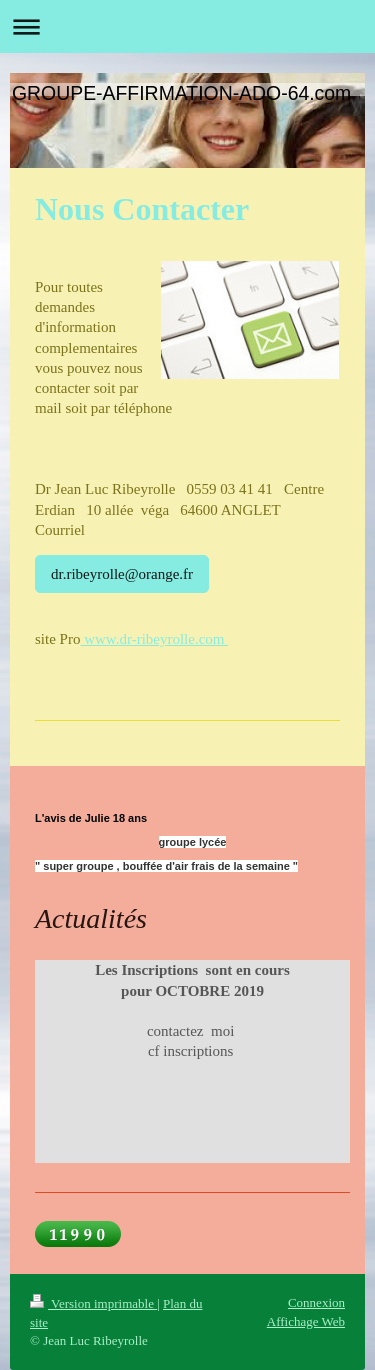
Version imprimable (93, 1303)
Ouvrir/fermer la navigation (187, 26)
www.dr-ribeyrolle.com (154, 639)
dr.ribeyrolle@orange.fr (122, 574)
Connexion (316, 1302)
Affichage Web (306, 1321)
